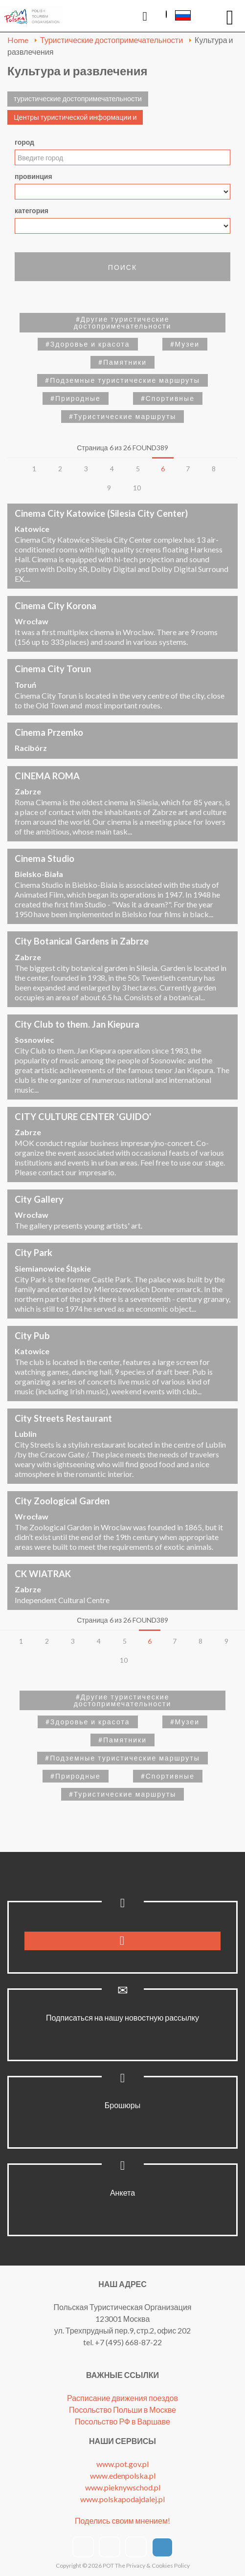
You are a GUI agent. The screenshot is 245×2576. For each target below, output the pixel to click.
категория (31, 210)
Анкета (122, 2192)
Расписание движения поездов (122, 2397)
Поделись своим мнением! (122, 2520)
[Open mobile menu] (230, 16)
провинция (33, 176)
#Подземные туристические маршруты (122, 380)
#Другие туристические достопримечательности (123, 322)
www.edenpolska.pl (123, 2475)
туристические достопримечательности (78, 98)
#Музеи (185, 344)
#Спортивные (168, 398)
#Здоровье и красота (87, 344)
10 (137, 488)
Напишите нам (205, 17)
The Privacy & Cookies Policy (152, 2565)
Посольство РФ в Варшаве (122, 2421)
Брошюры (123, 2105)
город (24, 142)
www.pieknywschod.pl (122, 2487)
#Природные (75, 398)
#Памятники (122, 362)
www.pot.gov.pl (122, 2463)
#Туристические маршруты (123, 416)
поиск (122, 267)
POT (108, 2565)
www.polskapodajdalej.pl (122, 2499)
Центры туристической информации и (75, 117)
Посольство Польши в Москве (122, 2409)
